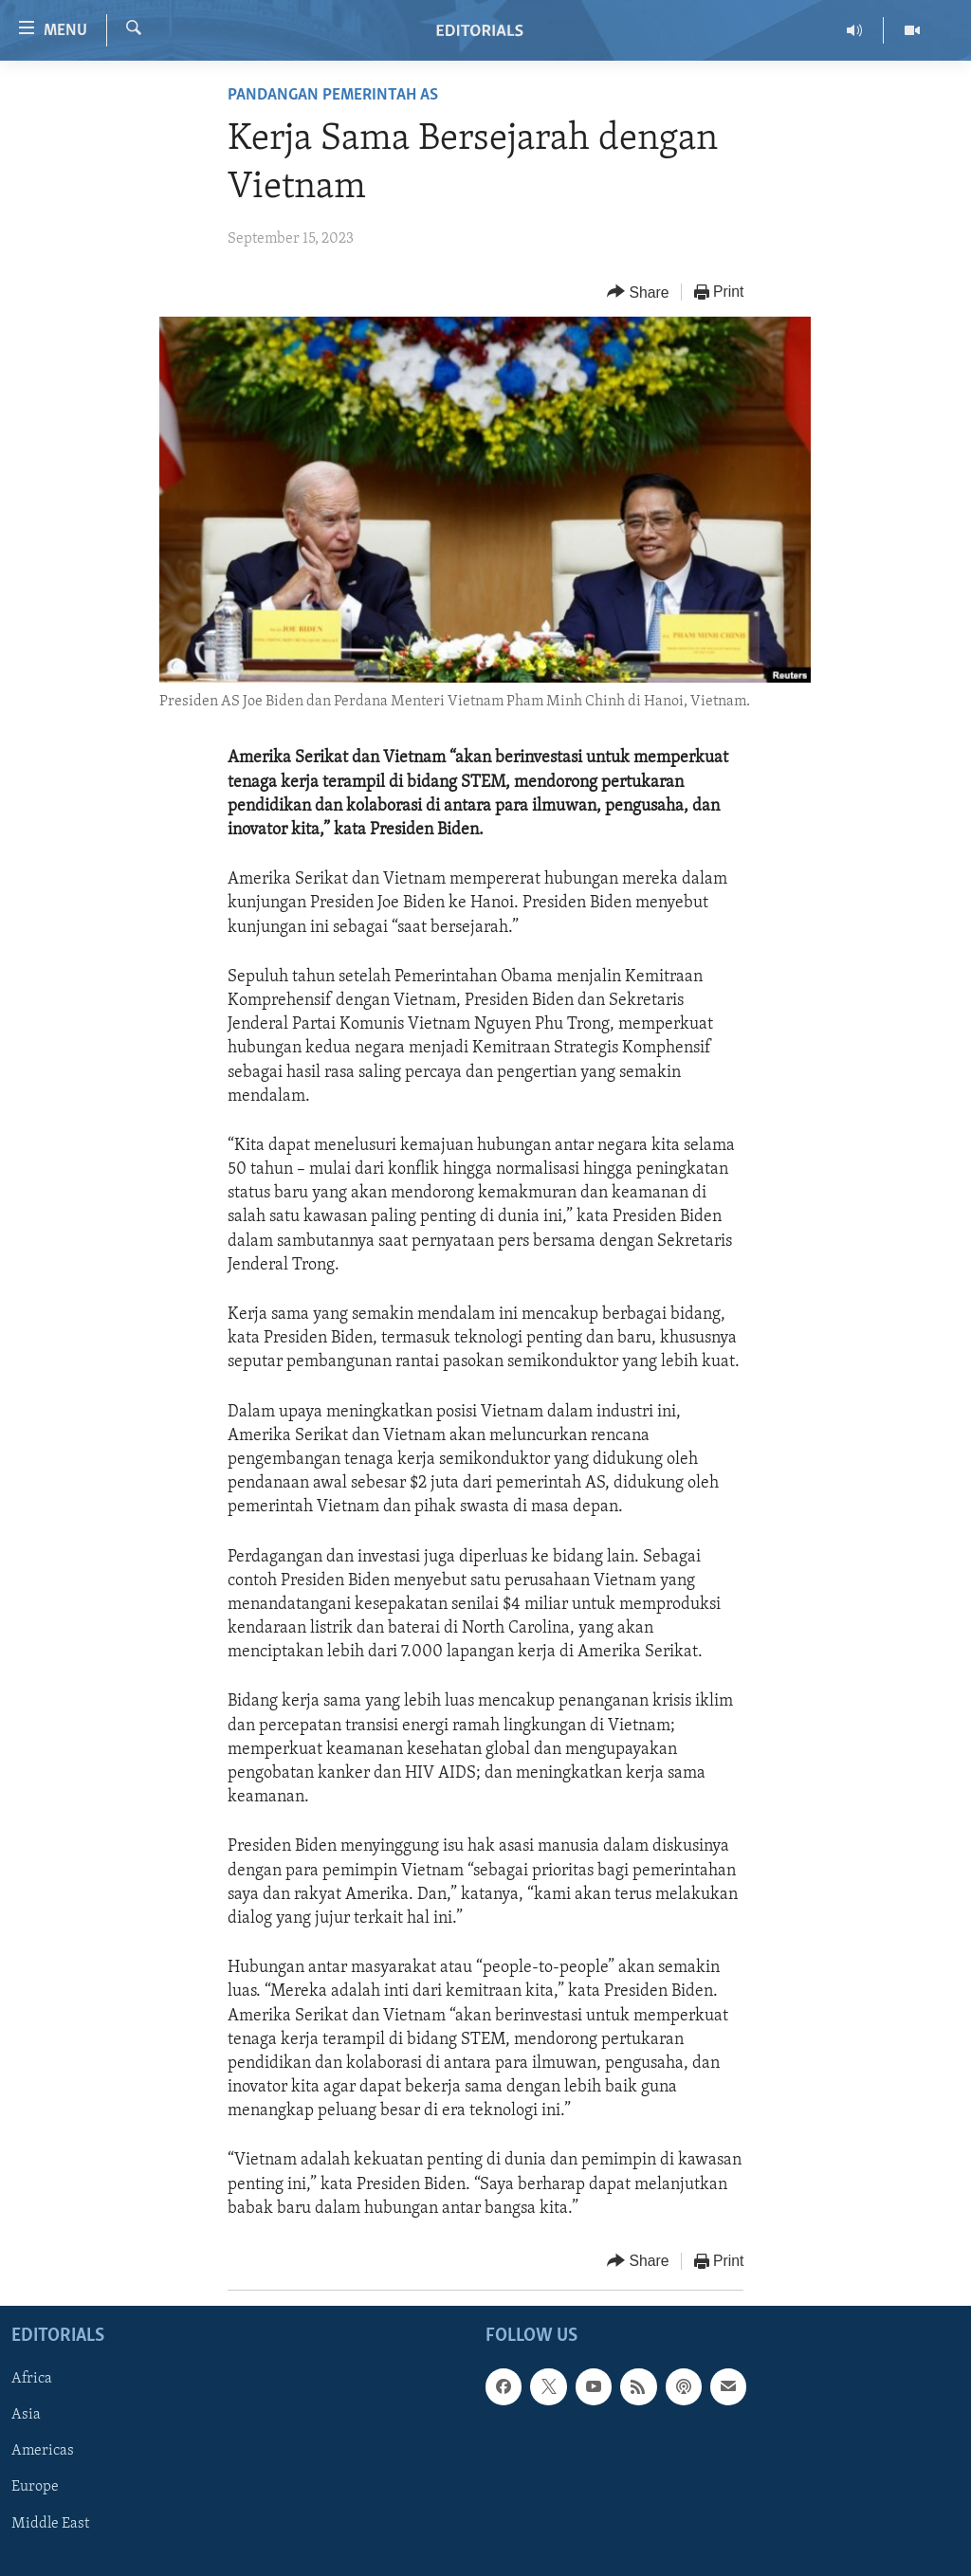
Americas (42, 2451)
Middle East (50, 2523)
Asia (26, 2415)
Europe (35, 2487)
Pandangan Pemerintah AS (333, 95)
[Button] (638, 292)
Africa (31, 2378)
